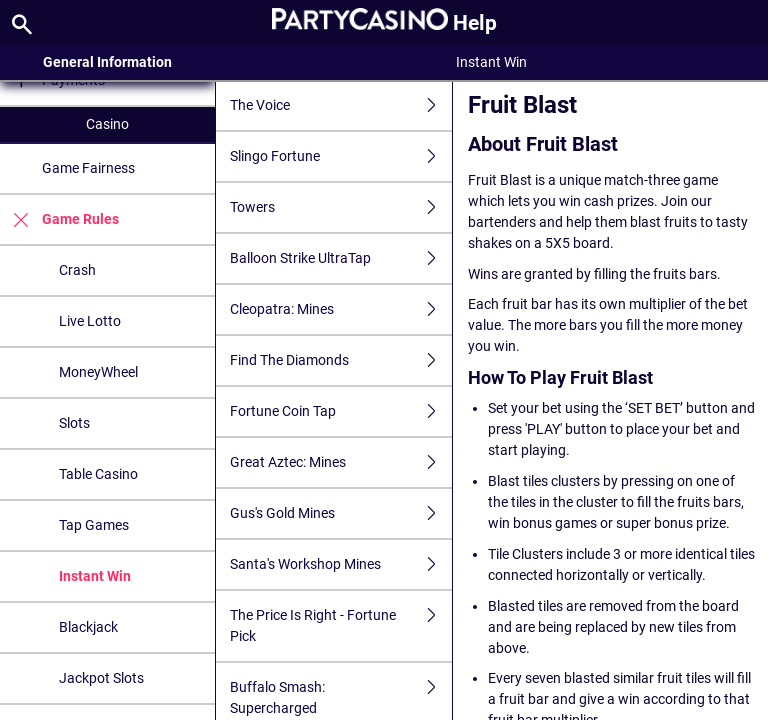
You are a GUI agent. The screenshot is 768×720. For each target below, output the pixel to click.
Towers (341, 207)
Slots (74, 423)
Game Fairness (88, 168)
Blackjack (88, 627)
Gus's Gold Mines (341, 513)
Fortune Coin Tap (341, 411)
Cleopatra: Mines (341, 309)
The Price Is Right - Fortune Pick (341, 626)
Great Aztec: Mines (341, 462)
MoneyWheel (98, 372)
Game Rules (59, 219)
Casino (107, 124)
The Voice (341, 105)
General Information (107, 62)
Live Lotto (90, 321)
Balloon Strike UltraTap (341, 258)
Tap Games (94, 525)
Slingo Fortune (341, 156)
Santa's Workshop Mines (341, 564)
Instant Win (95, 576)
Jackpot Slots (101, 678)
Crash (77, 270)
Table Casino (98, 474)
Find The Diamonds (341, 360)
